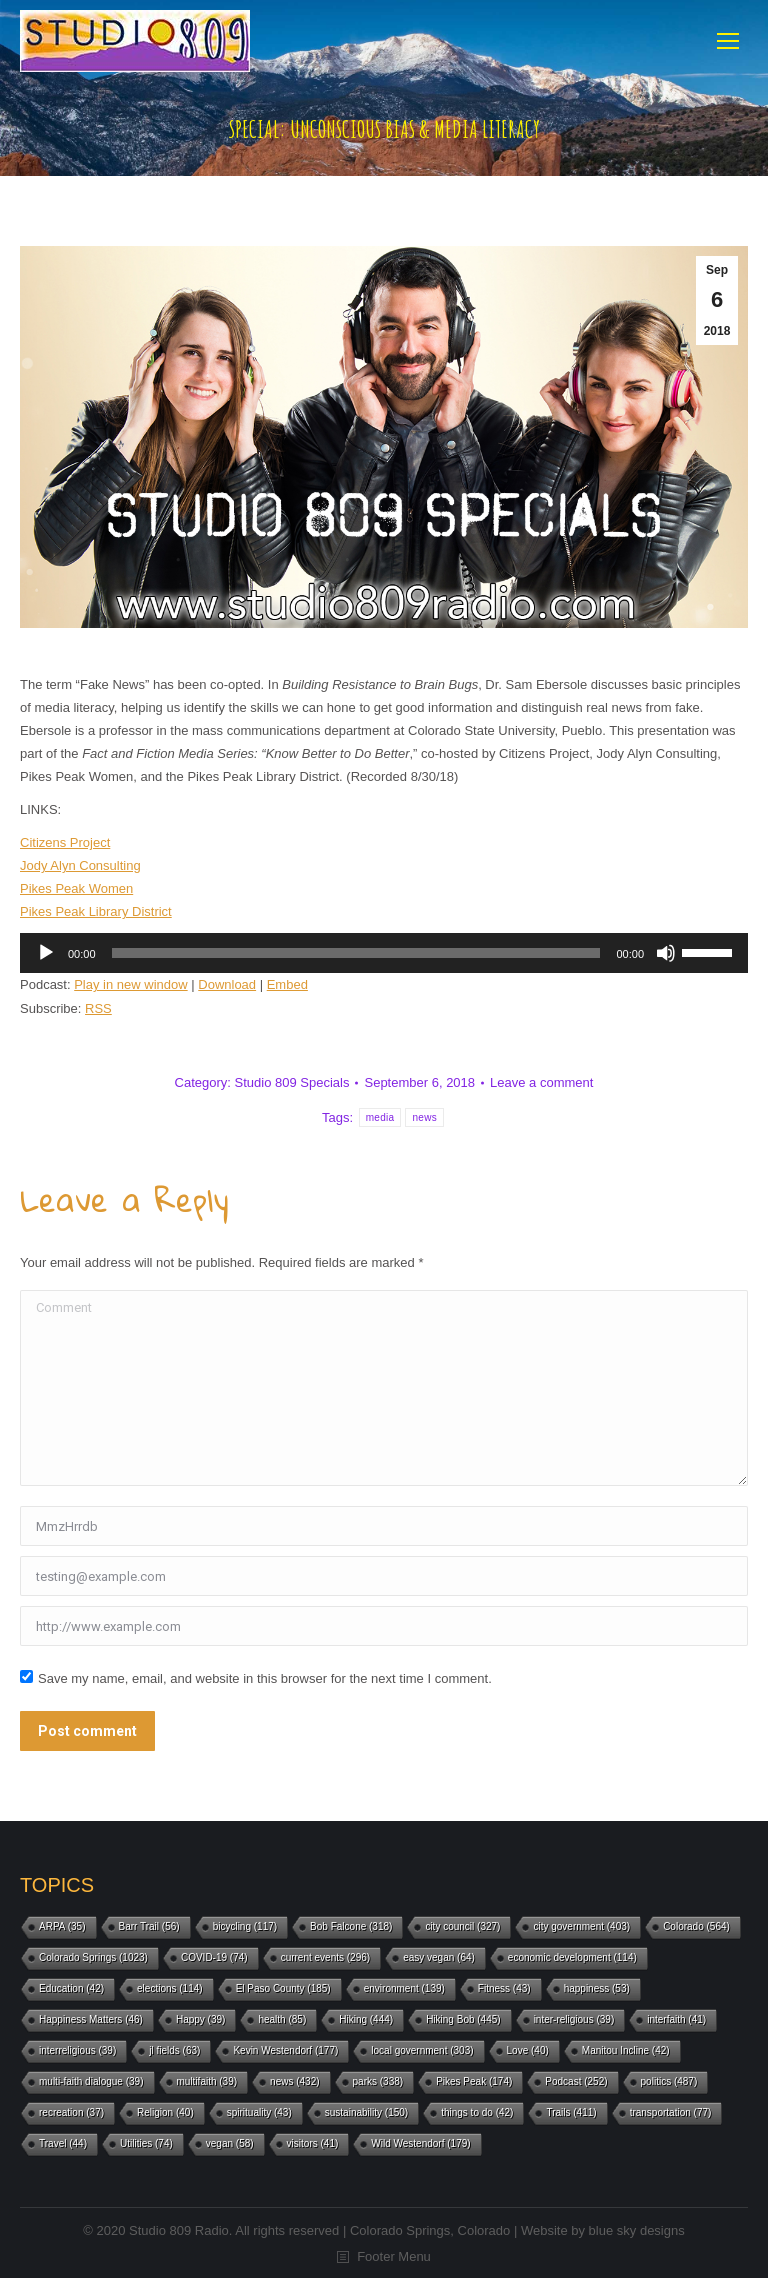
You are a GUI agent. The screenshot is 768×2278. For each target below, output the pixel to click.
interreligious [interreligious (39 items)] (77, 2050)
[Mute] (666, 953)
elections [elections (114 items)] (170, 1988)
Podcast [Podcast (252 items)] (576, 2081)
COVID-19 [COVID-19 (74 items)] (214, 1957)
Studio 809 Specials (292, 1082)
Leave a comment (541, 1082)
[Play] (46, 953)
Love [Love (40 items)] (528, 2050)
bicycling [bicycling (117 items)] (245, 1926)
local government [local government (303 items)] (422, 2050)
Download (227, 984)
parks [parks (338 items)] (378, 2081)
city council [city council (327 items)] (462, 1926)
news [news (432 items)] (294, 2081)
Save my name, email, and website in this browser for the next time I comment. (265, 1678)
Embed (287, 984)
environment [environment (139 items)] (404, 1988)
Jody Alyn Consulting (80, 865)
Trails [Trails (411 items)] (571, 2112)
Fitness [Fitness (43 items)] (504, 1988)
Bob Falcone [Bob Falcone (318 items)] (351, 1926)
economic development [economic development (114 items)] (572, 1957)
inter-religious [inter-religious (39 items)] (574, 2019)
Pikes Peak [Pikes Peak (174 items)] (474, 2081)
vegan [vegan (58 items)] (230, 2143)
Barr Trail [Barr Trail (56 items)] (149, 1926)
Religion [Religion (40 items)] (165, 2112)
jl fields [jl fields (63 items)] (174, 2050)
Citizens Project (65, 842)
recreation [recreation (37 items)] (71, 2112)
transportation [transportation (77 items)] (671, 2112)
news (424, 1117)
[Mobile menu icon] (728, 41)
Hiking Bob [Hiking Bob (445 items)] (463, 2019)
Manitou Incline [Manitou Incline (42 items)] (626, 2050)
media (380, 1117)
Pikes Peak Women (76, 888)
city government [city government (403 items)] (581, 1926)
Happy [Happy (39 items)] (200, 2019)
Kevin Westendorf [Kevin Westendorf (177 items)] (285, 2050)
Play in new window (130, 984)
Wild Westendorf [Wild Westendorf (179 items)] (420, 2143)
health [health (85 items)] (282, 2019)
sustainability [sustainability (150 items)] (366, 2112)
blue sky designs (637, 2230)
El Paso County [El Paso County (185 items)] (283, 1988)
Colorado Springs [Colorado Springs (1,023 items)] (93, 1957)
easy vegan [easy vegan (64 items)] (439, 1957)
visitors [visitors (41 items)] (313, 2143)
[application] (384, 953)
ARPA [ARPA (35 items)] (62, 1926)
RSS (98, 1008)
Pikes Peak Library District (96, 911)
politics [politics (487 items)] (669, 2081)
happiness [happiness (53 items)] (597, 1988)
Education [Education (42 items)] (71, 1988)
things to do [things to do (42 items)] (477, 2112)
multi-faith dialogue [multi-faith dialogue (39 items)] (91, 2081)
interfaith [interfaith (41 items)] (676, 2019)
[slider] (356, 953)
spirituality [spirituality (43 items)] (259, 2112)
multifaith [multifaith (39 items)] (207, 2081)
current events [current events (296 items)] (326, 1957)
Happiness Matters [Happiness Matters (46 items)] (91, 2019)
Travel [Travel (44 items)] (63, 2143)
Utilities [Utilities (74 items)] (146, 2143)
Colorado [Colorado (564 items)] (696, 1926)
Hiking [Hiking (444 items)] (366, 2019)
